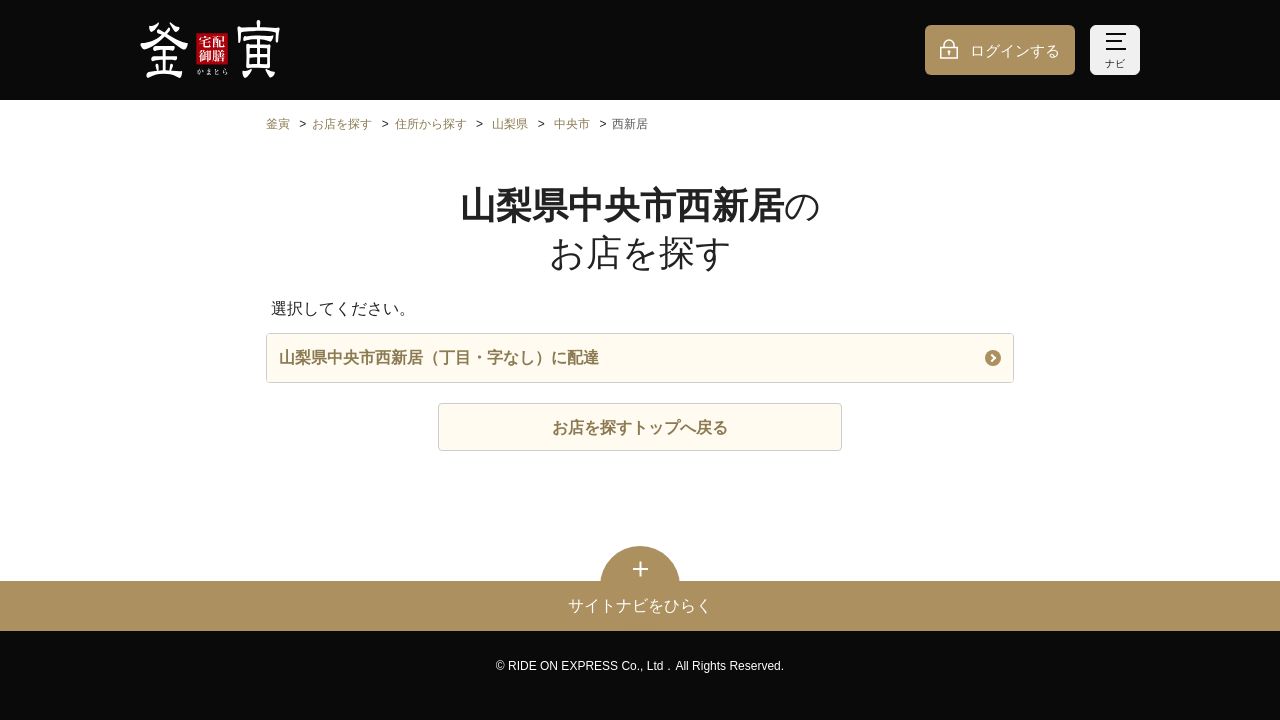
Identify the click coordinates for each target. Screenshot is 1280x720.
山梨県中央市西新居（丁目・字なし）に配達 (640, 357)
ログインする (1015, 50)
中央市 (572, 124)
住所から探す (431, 124)
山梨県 (510, 124)
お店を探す (342, 124)
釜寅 (278, 124)
